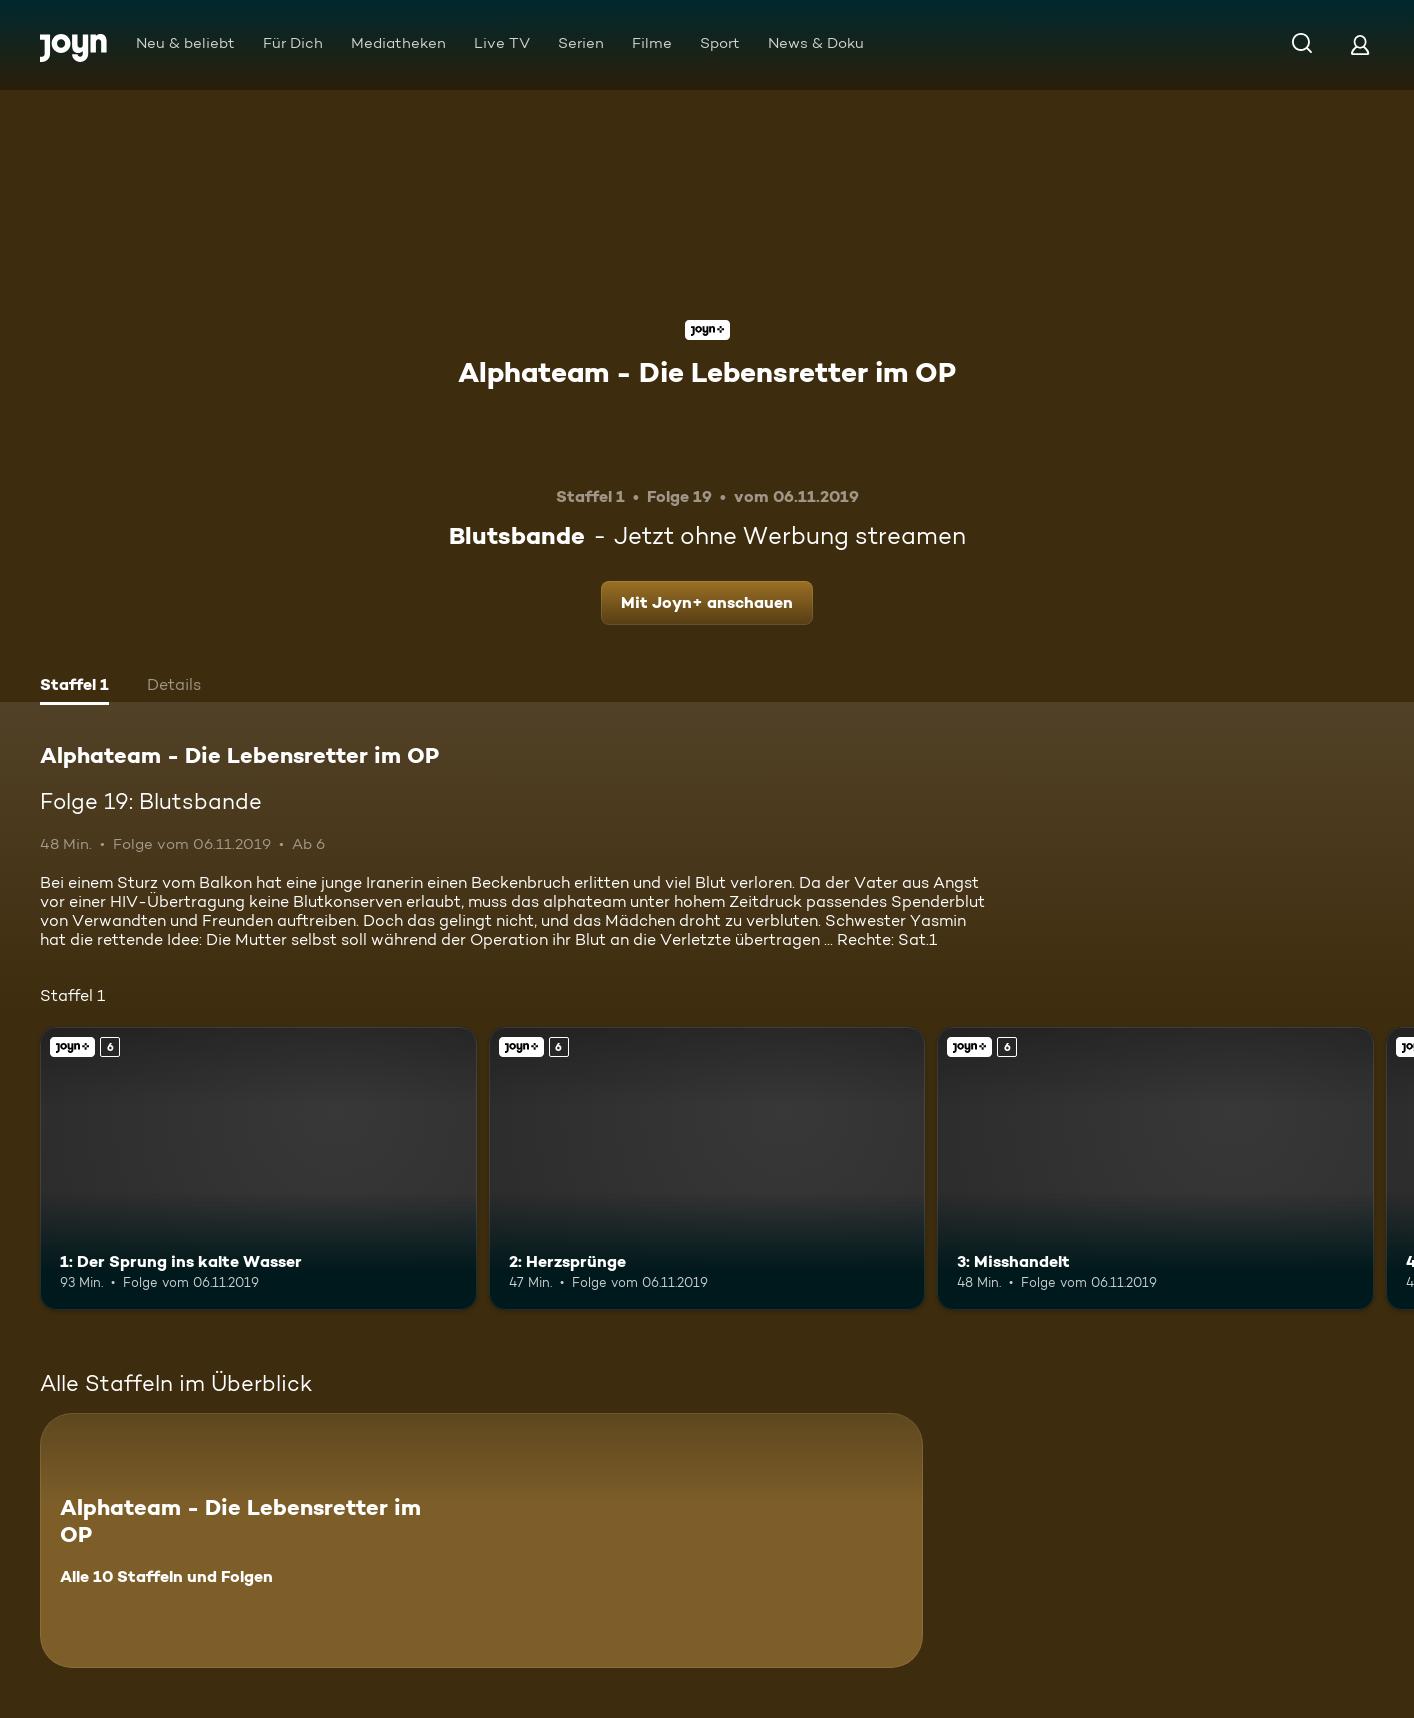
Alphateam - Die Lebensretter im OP (707, 372)
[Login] (1360, 44)
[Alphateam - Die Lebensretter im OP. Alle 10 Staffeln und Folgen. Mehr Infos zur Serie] (481, 1540)
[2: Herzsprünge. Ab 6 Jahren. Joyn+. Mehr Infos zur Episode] (707, 1169)
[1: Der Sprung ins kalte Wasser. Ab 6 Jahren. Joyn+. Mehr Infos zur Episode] (258, 1169)
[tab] (74, 687)
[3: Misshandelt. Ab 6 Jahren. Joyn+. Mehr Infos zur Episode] (1155, 1169)
